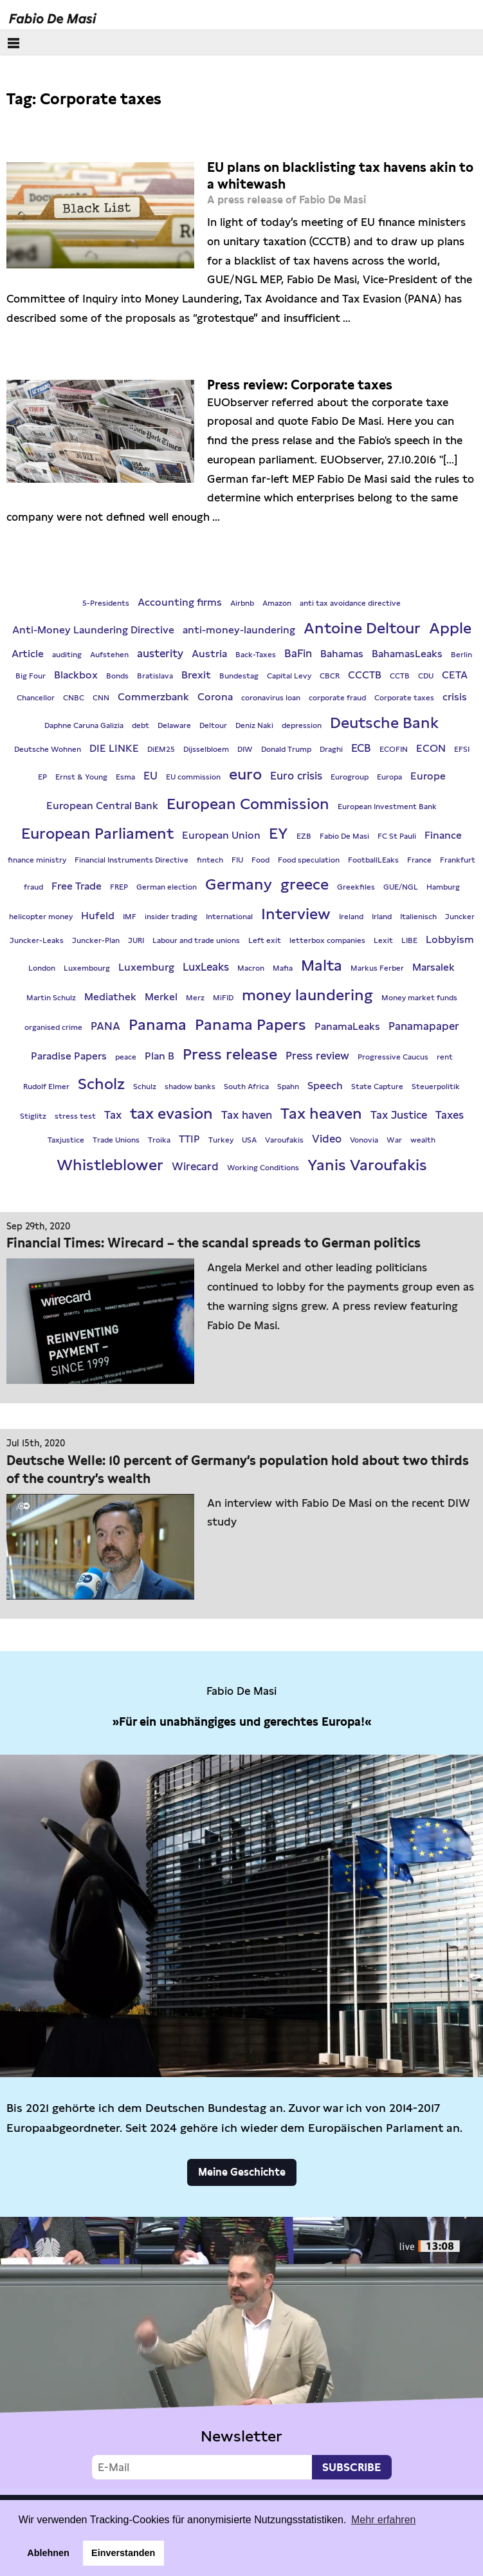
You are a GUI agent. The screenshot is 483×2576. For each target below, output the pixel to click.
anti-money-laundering (239, 630)
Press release (230, 1054)
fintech (210, 859)
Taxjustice (66, 1139)
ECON (431, 748)
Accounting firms (180, 602)
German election (166, 886)
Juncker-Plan (96, 940)
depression (302, 725)
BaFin (298, 653)
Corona (215, 697)
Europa (389, 776)
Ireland (351, 916)
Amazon (276, 603)
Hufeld (97, 916)
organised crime (53, 1027)
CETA (455, 675)
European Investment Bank (387, 806)
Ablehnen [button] (48, 2553)
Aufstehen (109, 654)
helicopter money (41, 916)
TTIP (189, 1139)
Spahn (288, 1086)
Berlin (461, 654)
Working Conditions (263, 1167)
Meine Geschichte (242, 2172)
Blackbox (76, 675)
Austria (209, 654)
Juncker (460, 916)
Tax (113, 1114)
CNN (101, 697)
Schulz (144, 1086)
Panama (158, 1024)
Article (28, 654)
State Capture (377, 1086)
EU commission (193, 776)
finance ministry (37, 859)
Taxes (449, 1114)
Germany (238, 884)
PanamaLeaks (347, 1026)
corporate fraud (337, 697)
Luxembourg (87, 968)
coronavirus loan (270, 697)
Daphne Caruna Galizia (83, 725)
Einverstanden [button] (123, 2553)
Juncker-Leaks (37, 940)
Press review (317, 1055)
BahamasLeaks (407, 654)
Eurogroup (350, 776)
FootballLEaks (373, 859)
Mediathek (110, 997)
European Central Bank (102, 805)
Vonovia (364, 1139)
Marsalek (433, 967)
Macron (250, 968)
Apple (450, 628)
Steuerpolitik (436, 1086)
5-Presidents (105, 603)
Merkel (161, 997)
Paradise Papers (69, 1056)
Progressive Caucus (393, 1056)
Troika (159, 1139)
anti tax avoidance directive (350, 603)
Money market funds (419, 997)
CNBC (73, 697)
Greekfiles (356, 886)
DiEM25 (161, 749)
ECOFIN (393, 749)
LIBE (409, 940)
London (41, 968)
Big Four (30, 675)
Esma (125, 776)
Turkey (220, 1139)
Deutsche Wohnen (47, 749)
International (229, 916)
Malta (321, 965)
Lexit (383, 940)
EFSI (461, 749)
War (394, 1139)
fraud (33, 886)
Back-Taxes (255, 654)
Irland (382, 916)
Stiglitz (33, 1116)
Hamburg (443, 886)
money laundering (307, 994)
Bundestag (239, 675)
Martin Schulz (51, 997)
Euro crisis (296, 775)
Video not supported (241, 2352)
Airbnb (242, 603)
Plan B (159, 1056)
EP (42, 776)
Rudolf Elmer (46, 1086)
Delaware (174, 725)
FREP (119, 886)
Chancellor (36, 697)
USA (249, 1139)
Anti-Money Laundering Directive (93, 630)
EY (278, 833)
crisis (454, 697)
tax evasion (171, 1113)
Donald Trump (286, 749)
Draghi (331, 749)
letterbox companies (327, 940)
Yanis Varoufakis (367, 1164)
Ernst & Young (81, 776)
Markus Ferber (377, 968)
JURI (136, 940)
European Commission (248, 803)
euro (245, 774)
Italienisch (418, 916)
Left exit (264, 940)
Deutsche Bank (384, 722)
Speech (325, 1085)
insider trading (171, 916)
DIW (245, 749)
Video (327, 1138)
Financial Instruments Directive (131, 859)
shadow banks (190, 1086)
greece (304, 884)
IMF (129, 916)
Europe (428, 776)
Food (260, 859)
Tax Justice (398, 1114)
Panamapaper (423, 1026)
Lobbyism (450, 939)
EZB (303, 836)
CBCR (330, 675)
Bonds (117, 675)
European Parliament (97, 833)
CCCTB (364, 675)
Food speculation (309, 859)
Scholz (101, 1083)
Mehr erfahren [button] (383, 2519)
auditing (67, 654)
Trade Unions (116, 1139)
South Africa (246, 1086)
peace (125, 1056)
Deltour (213, 725)
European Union (221, 835)
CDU (425, 675)
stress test (75, 1116)
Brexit (196, 675)
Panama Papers (250, 1024)
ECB (361, 748)
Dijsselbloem (206, 749)
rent (445, 1056)
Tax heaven (321, 1113)
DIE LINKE (114, 748)
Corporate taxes (404, 697)
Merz (195, 997)
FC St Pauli (397, 836)
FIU (237, 859)
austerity (160, 653)
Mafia (283, 968)
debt (140, 725)
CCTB (400, 675)
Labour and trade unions (196, 940)
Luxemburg (146, 967)
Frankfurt (457, 859)
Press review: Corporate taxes (299, 385)
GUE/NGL (400, 886)
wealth (422, 1139)
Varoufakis (284, 1139)
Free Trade (76, 886)
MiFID (223, 997)
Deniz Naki (254, 725)
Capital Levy (289, 675)
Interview (296, 913)
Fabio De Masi (344, 836)
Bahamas (341, 654)
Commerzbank (153, 697)
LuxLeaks (206, 966)
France (419, 859)
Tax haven (246, 1114)
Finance (443, 835)
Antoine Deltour (362, 628)
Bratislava (155, 675)
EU (150, 775)
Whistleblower (110, 1164)
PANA (105, 1026)
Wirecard (195, 1166)
